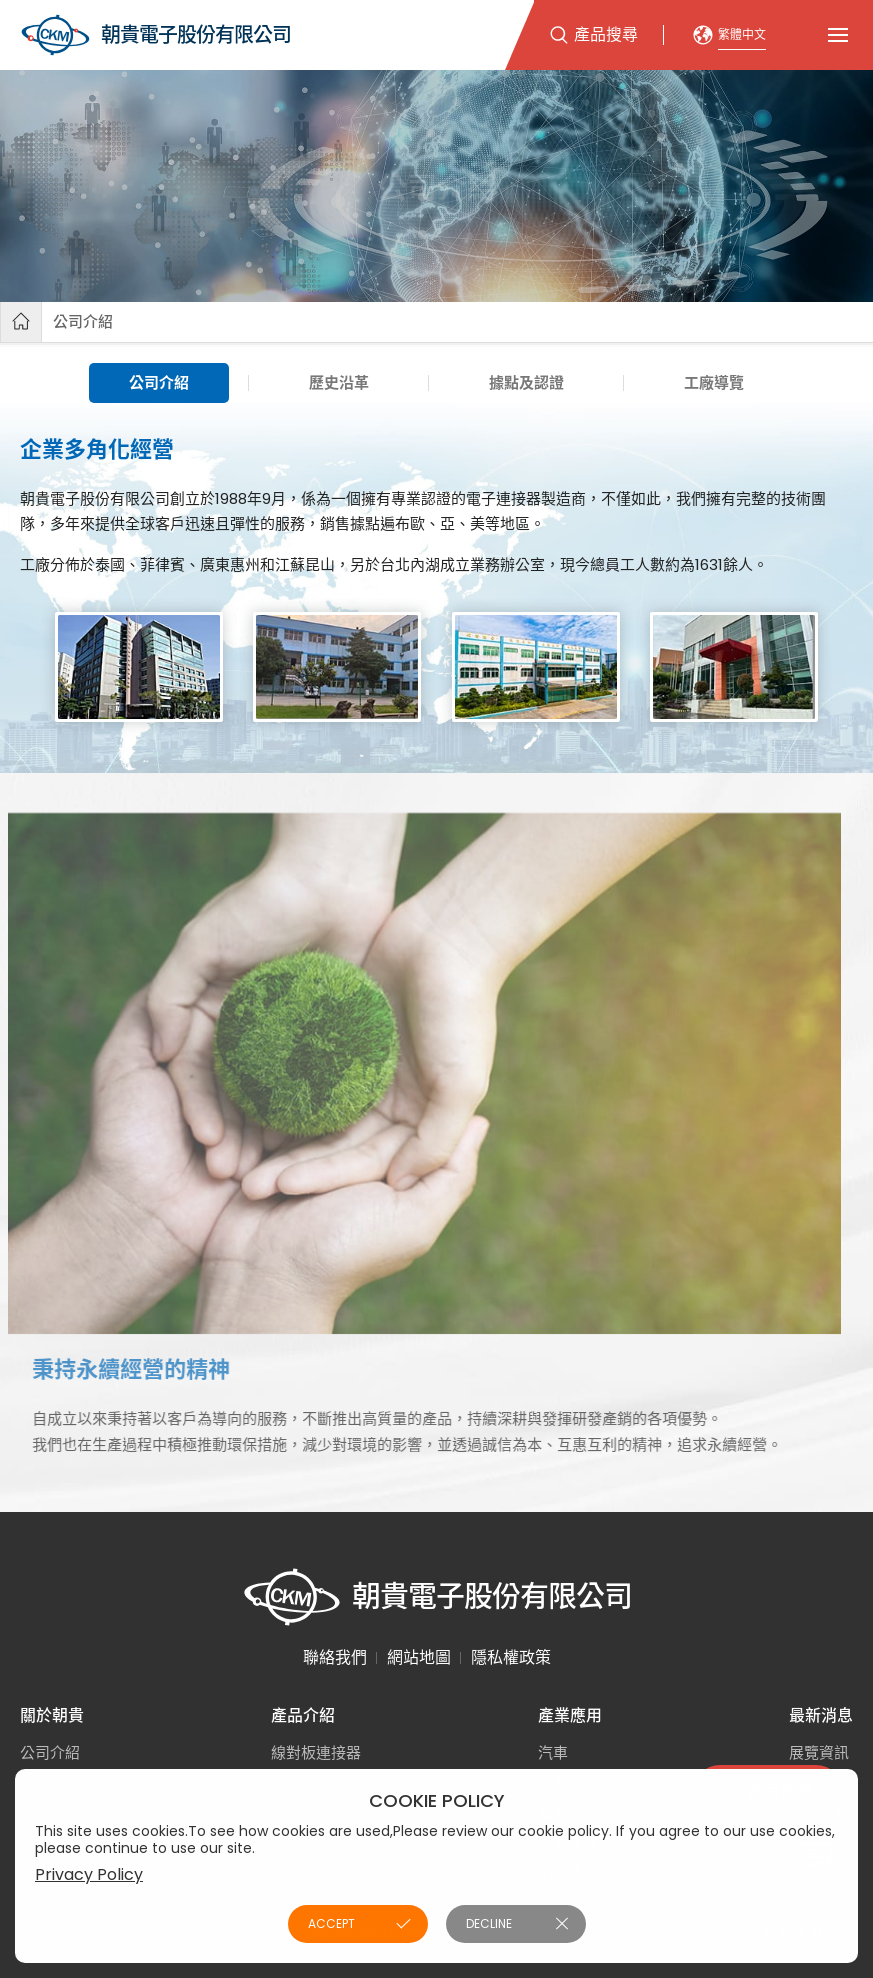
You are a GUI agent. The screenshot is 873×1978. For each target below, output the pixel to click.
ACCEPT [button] (331, 1923)
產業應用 (570, 1715)
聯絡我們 (335, 1657)
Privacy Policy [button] (89, 1874)
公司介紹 (83, 321)
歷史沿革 (339, 382)
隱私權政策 (511, 1657)
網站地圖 (419, 1657)
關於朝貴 (52, 1715)
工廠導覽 (714, 382)
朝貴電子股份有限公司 (155, 35)
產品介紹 (303, 1715)
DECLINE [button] (489, 1923)
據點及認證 (526, 382)
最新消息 (821, 1715)
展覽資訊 (819, 1752)
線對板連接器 (316, 1752)
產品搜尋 (606, 34)
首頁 (21, 322)
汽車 (553, 1752)
